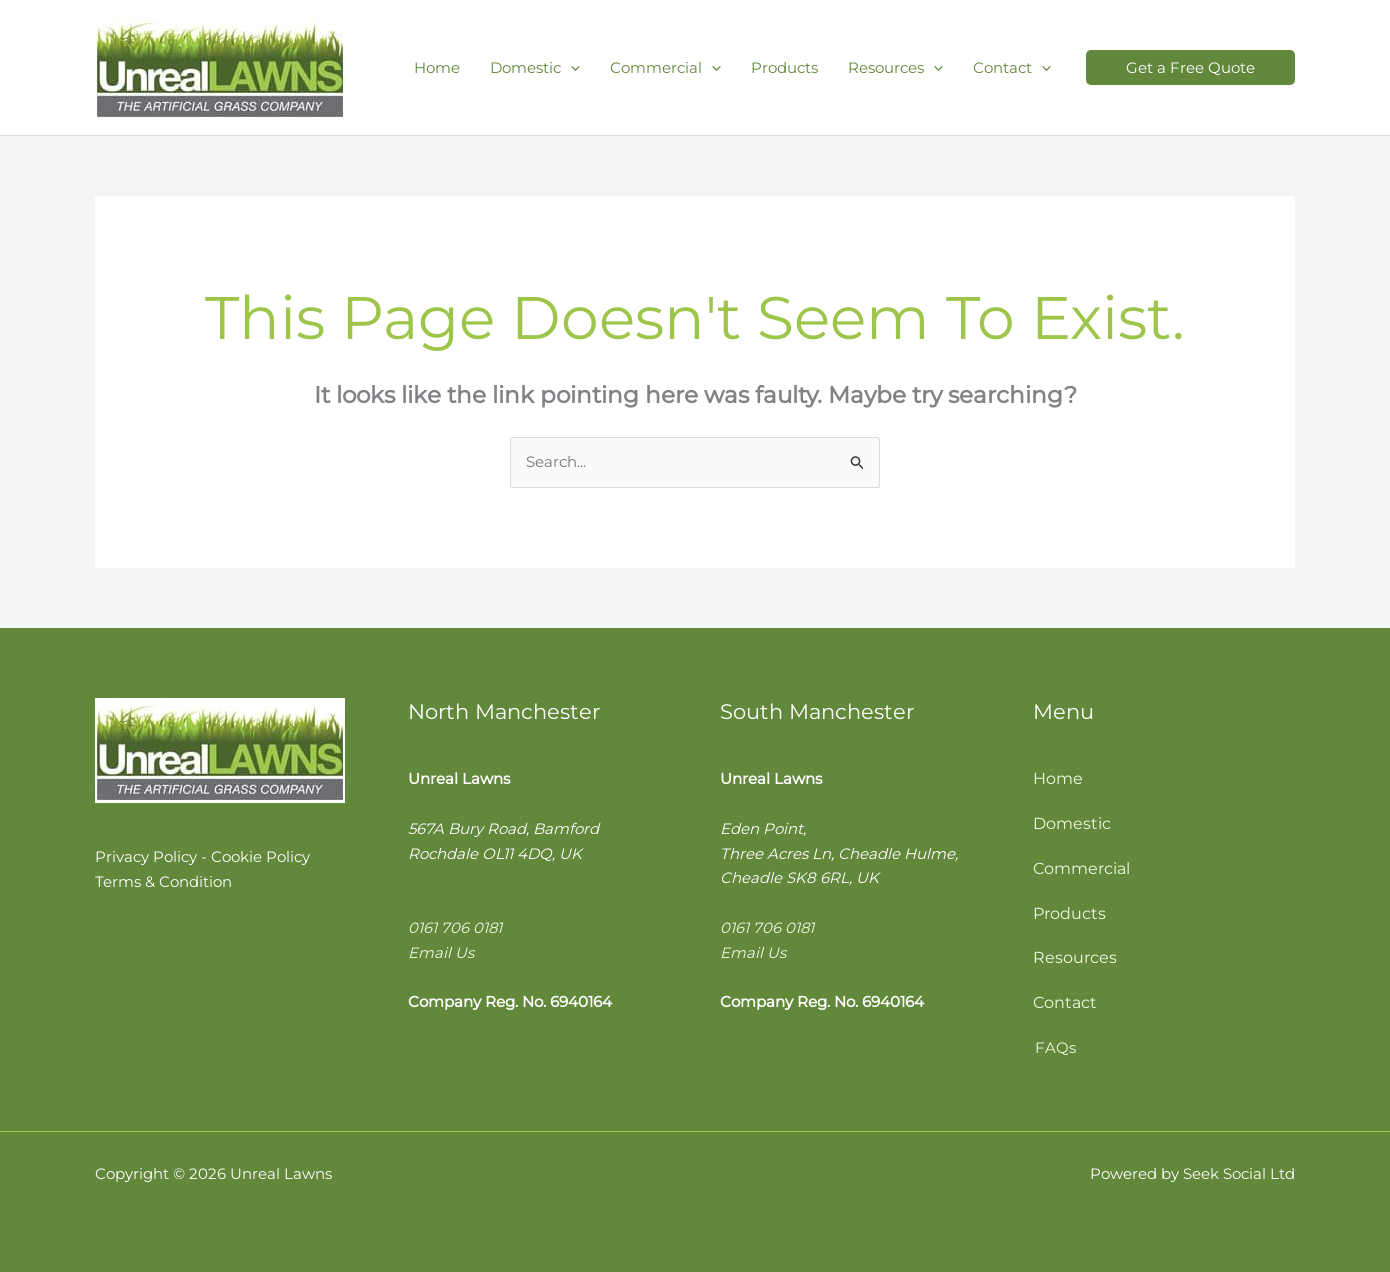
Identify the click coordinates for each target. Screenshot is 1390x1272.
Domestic (1072, 823)
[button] (1190, 67)
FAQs (1055, 1047)
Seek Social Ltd (1239, 1173)
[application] (570, 67)
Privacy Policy (146, 856)
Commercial (1081, 868)
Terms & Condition (163, 881)
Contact (1065, 1002)
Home (1058, 778)
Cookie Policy (260, 856)
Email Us (441, 952)
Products (1069, 913)
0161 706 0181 (455, 927)
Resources (1075, 957)
